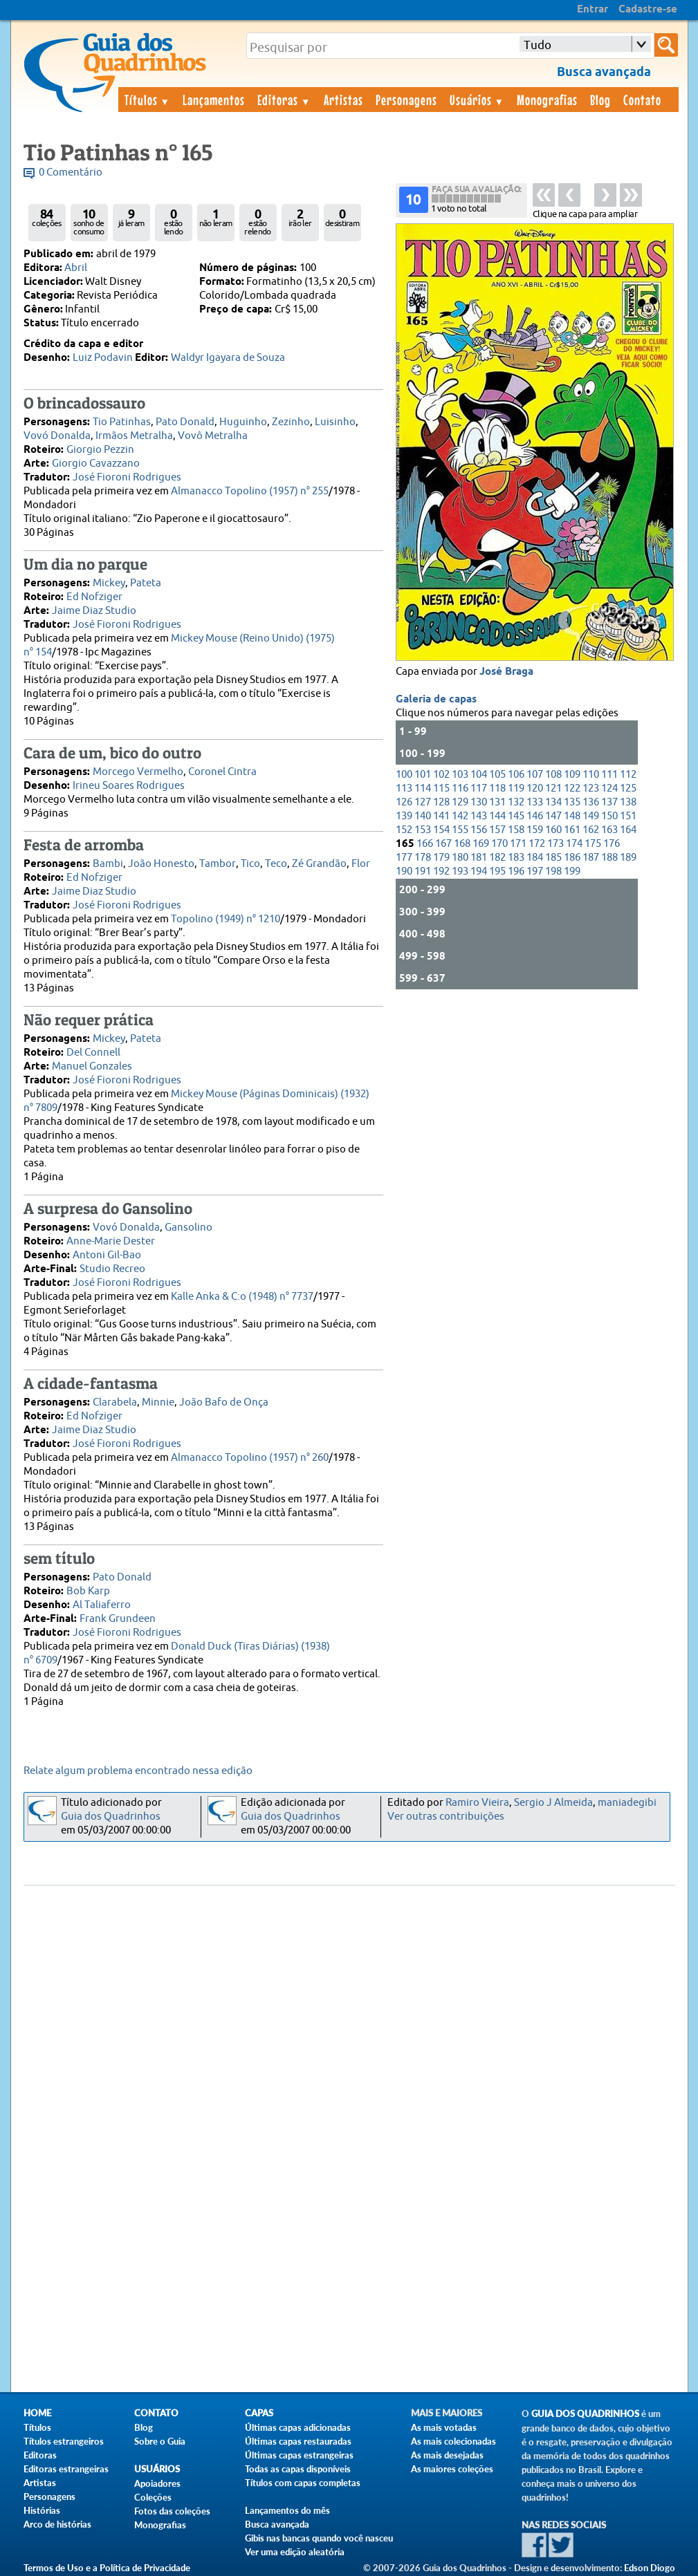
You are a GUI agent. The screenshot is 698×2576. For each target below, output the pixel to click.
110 (590, 774)
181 (478, 857)
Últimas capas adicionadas (298, 2427)
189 (628, 857)
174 (574, 843)
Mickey (109, 583)
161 (572, 830)
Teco (276, 863)
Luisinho (335, 422)
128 (441, 802)
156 (478, 830)
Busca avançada (277, 2524)
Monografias (547, 99)
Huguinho (243, 422)
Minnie (158, 1402)
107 (534, 774)
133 (534, 802)
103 (460, 774)
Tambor (217, 863)
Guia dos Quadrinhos (110, 1816)
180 (460, 857)
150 (609, 816)
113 (404, 788)
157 (497, 830)
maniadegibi (627, 1802)
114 (422, 788)
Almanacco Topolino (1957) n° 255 (250, 491)
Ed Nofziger (94, 597)
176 (611, 843)
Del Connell (93, 1052)
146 (534, 816)
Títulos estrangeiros (64, 2441)
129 (460, 802)
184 (534, 857)
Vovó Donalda (57, 435)
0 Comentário (70, 172)
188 (609, 857)
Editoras (284, 99)
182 (497, 857)
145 (516, 816)
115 (441, 788)
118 (497, 788)
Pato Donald (185, 422)
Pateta (145, 583)
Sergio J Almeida (553, 1802)
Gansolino (188, 1227)
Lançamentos (214, 99)
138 (628, 802)
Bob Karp (88, 1591)
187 (590, 857)
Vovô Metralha (213, 435)
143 (478, 816)
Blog (600, 99)
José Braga (506, 672)
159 (534, 830)
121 (553, 788)
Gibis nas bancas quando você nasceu (319, 2538)
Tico (250, 863)
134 (553, 802)
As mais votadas (444, 2427)
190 (404, 871)
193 (460, 871)
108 (553, 774)
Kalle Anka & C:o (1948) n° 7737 (242, 1296)
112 (628, 774)
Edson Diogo (649, 2567)
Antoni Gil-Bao (107, 1255)
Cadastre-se (647, 10)
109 (572, 774)
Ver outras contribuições (445, 1816)
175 (593, 843)
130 (478, 802)
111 (609, 774)
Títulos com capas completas (302, 2482)
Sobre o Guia (159, 2441)
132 (516, 802)
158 (516, 830)
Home (37, 2413)
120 (534, 788)
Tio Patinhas (122, 422)
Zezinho (291, 422)
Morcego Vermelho (138, 771)
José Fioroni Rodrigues (127, 477)
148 (572, 816)
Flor (360, 863)
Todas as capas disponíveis (298, 2468)
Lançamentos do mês (287, 2510)
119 (516, 788)
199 (572, 871)
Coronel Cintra (222, 771)
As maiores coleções (452, 2468)
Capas (259, 2413)
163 (609, 830)
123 (590, 788)
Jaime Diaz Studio (94, 610)
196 (516, 871)
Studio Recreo (112, 1269)
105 (497, 774)
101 (422, 774)
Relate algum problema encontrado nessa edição (138, 1770)
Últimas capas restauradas (298, 2441)
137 (609, 802)
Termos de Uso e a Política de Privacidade (107, 2567)
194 (478, 871)
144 (497, 816)
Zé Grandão (319, 863)
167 (443, 843)
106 (516, 774)
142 (460, 816)
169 (480, 843)
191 (422, 871)
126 (404, 802)
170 (499, 843)
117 (478, 788)
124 (609, 788)
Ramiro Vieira (477, 1802)
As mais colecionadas (453, 2441)
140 (422, 816)
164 (628, 830)
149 (590, 816)
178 (422, 857)
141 (441, 816)
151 (628, 816)
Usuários (477, 99)
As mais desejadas (447, 2455)
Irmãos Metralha (134, 435)
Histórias (42, 2510)
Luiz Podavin (103, 357)
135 (572, 802)
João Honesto (161, 863)
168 (462, 843)
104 (478, 774)
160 (553, 830)
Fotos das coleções (172, 2511)
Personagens (406, 99)
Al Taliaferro (102, 1605)
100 (404, 774)
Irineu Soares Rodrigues (129, 785)
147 (553, 816)
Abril (75, 267)
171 (518, 843)
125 (628, 788)
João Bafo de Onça (223, 1402)
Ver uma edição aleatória (295, 2551)
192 (441, 871)
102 (441, 774)
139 (404, 816)
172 (537, 843)
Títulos (148, 99)
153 (422, 830)
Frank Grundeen (118, 1618)
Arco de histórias (57, 2524)
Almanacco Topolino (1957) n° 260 (250, 1457)
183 (516, 857)
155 (460, 830)
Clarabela (115, 1402)
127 (422, 802)
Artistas (343, 99)
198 (553, 871)
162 (590, 830)
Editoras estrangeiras (66, 2468)
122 (572, 788)
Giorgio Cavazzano (96, 463)
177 (404, 857)
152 (404, 830)
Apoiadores (157, 2483)
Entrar (592, 10)
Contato (642, 99)
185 (553, 857)
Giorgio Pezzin (100, 449)
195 (497, 871)
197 (534, 871)
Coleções (153, 2497)
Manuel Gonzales (92, 1066)
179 (441, 857)
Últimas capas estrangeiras (299, 2455)
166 (424, 843)
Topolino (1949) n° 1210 (225, 919)
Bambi (108, 863)
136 (590, 802)
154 (441, 830)
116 (460, 788)
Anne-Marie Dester (110, 1241)
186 (572, 857)
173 (555, 843)
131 (497, 802)
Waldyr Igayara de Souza (228, 357)
